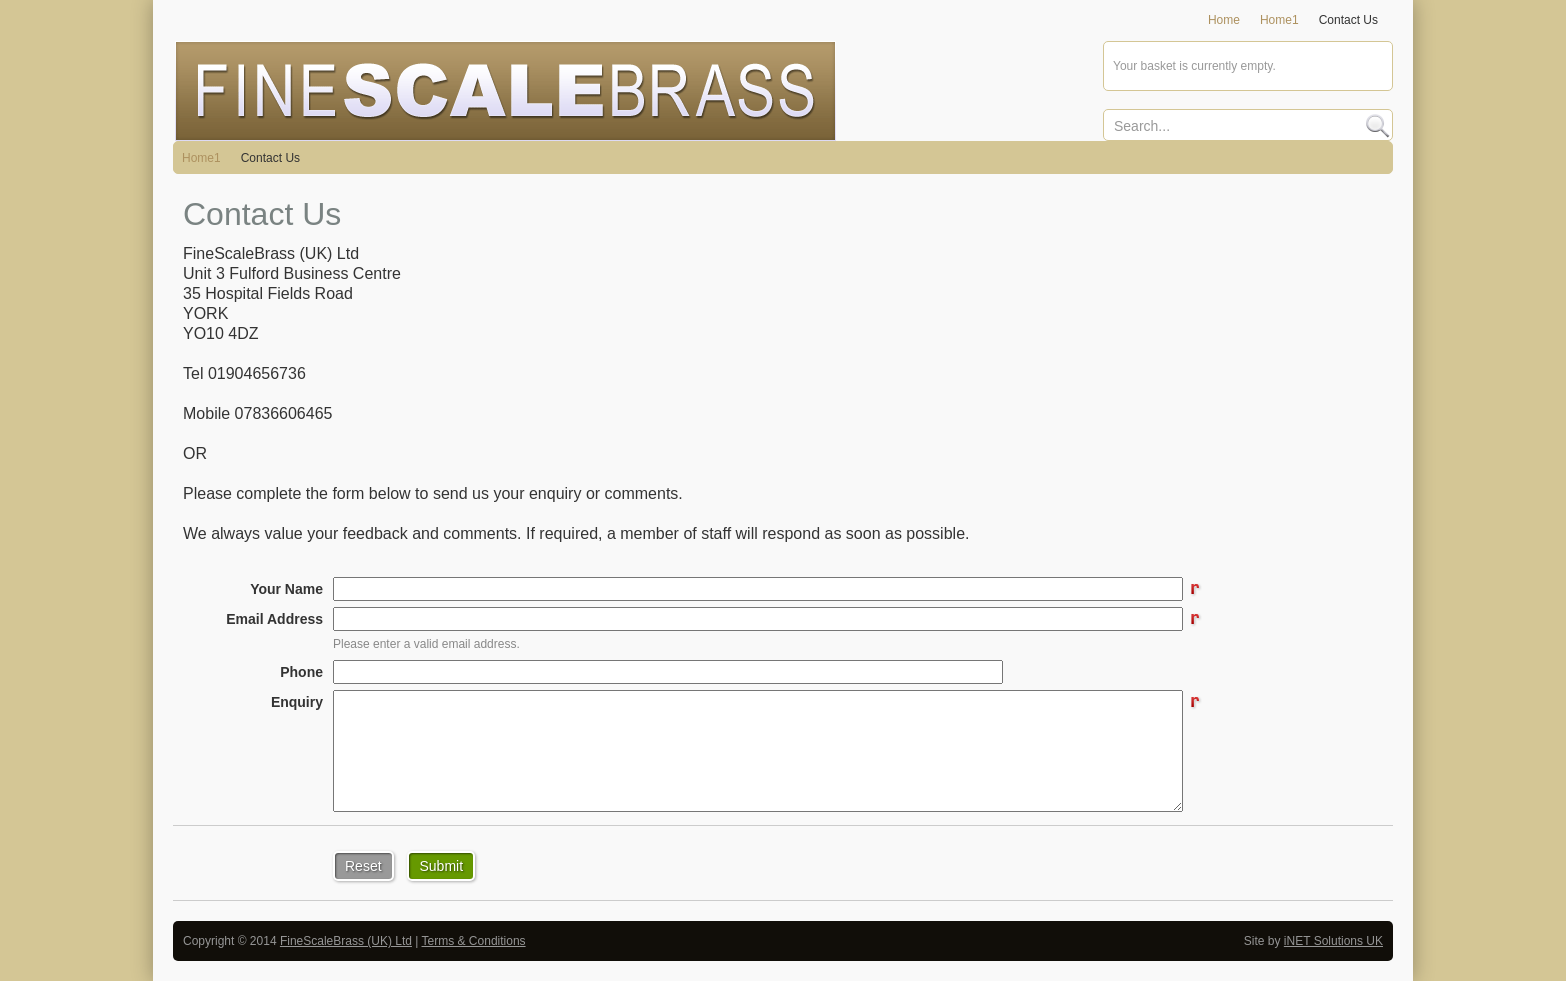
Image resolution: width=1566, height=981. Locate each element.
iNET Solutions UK (1333, 941)
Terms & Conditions (474, 941)
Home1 (201, 158)
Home (1224, 20)
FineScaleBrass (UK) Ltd (346, 941)
